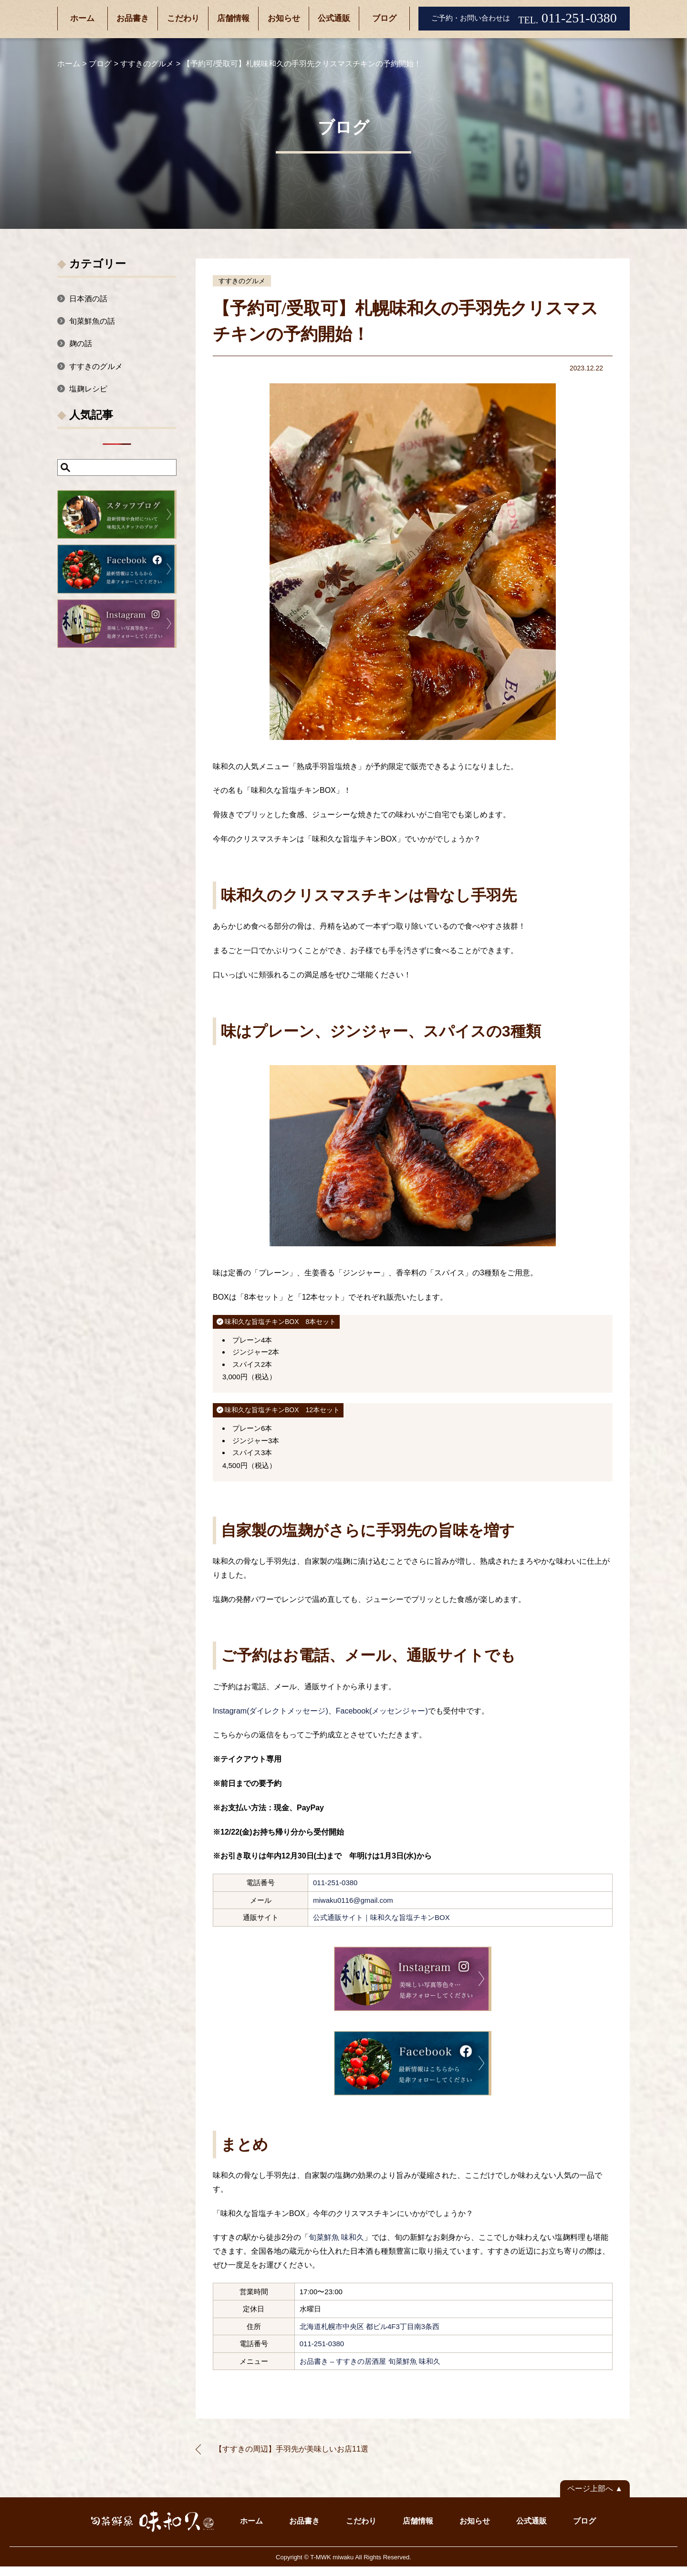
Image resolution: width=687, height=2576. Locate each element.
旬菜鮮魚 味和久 (336, 2237)
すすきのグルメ (242, 281)
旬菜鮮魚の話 (92, 321)
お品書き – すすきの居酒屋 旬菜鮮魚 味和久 (370, 2361)
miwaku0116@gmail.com (353, 1900)
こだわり (183, 18)
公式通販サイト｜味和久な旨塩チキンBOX (381, 1917)
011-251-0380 (335, 1882)
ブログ (384, 18)
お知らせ (284, 18)
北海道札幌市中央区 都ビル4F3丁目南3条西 (369, 2326)
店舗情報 (233, 18)
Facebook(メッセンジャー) (382, 1711)
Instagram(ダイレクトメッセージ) (270, 1711)
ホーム (82, 18)
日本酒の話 (88, 299)
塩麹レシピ (88, 389)
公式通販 (334, 18)
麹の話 (80, 343)
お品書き (132, 18)
